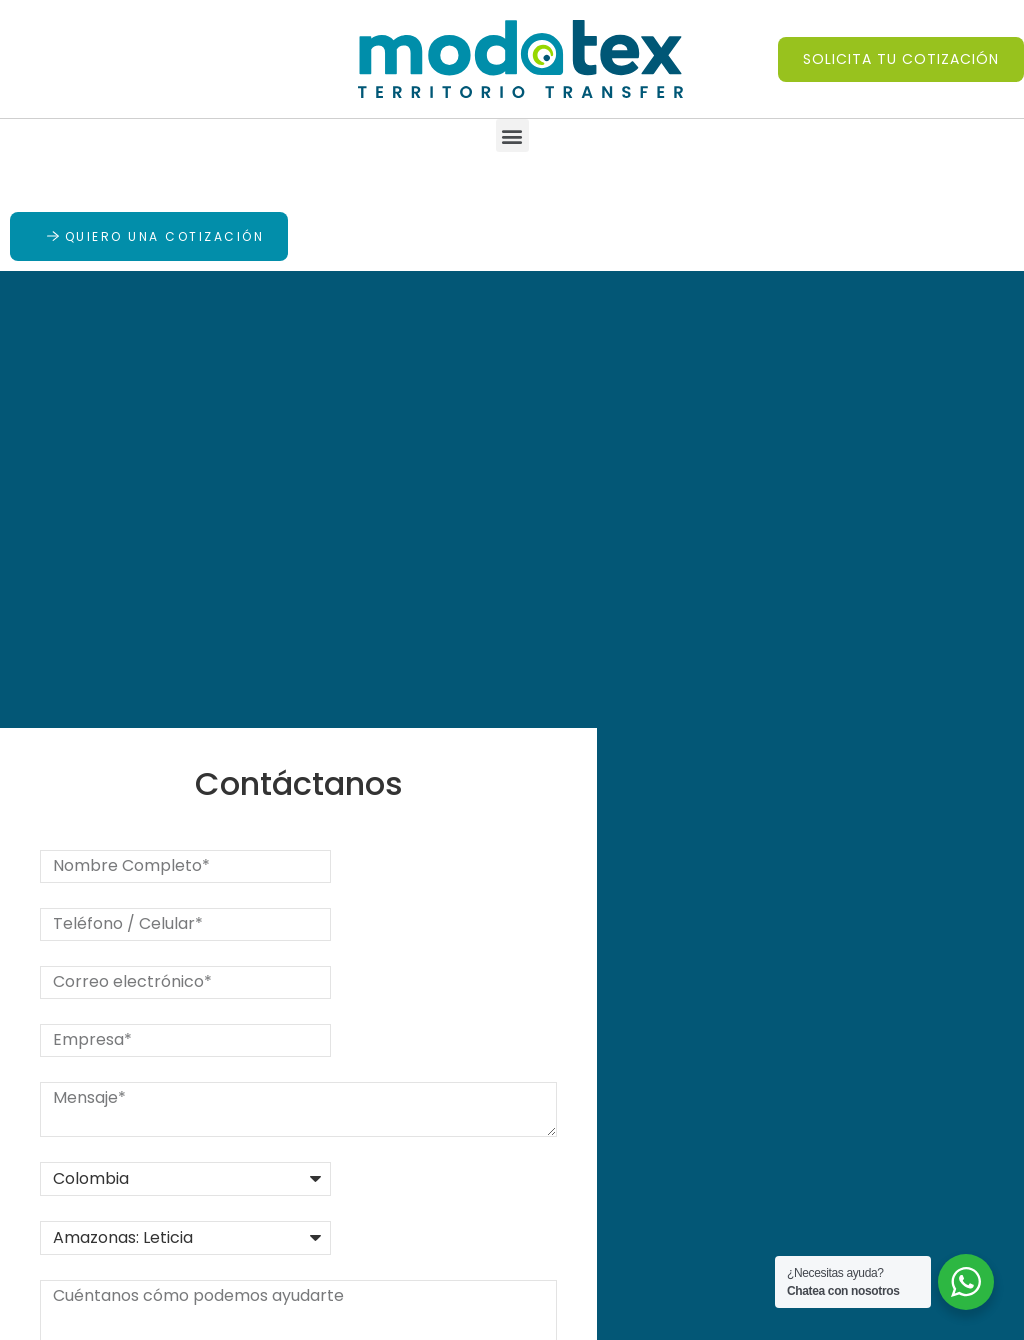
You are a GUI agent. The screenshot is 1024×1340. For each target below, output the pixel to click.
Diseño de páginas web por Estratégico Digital (604, 1313)
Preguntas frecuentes (431, 1161)
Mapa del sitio (442, 1243)
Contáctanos (285, 1183)
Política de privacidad (470, 1208)
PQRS (254, 1148)
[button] (901, 59)
